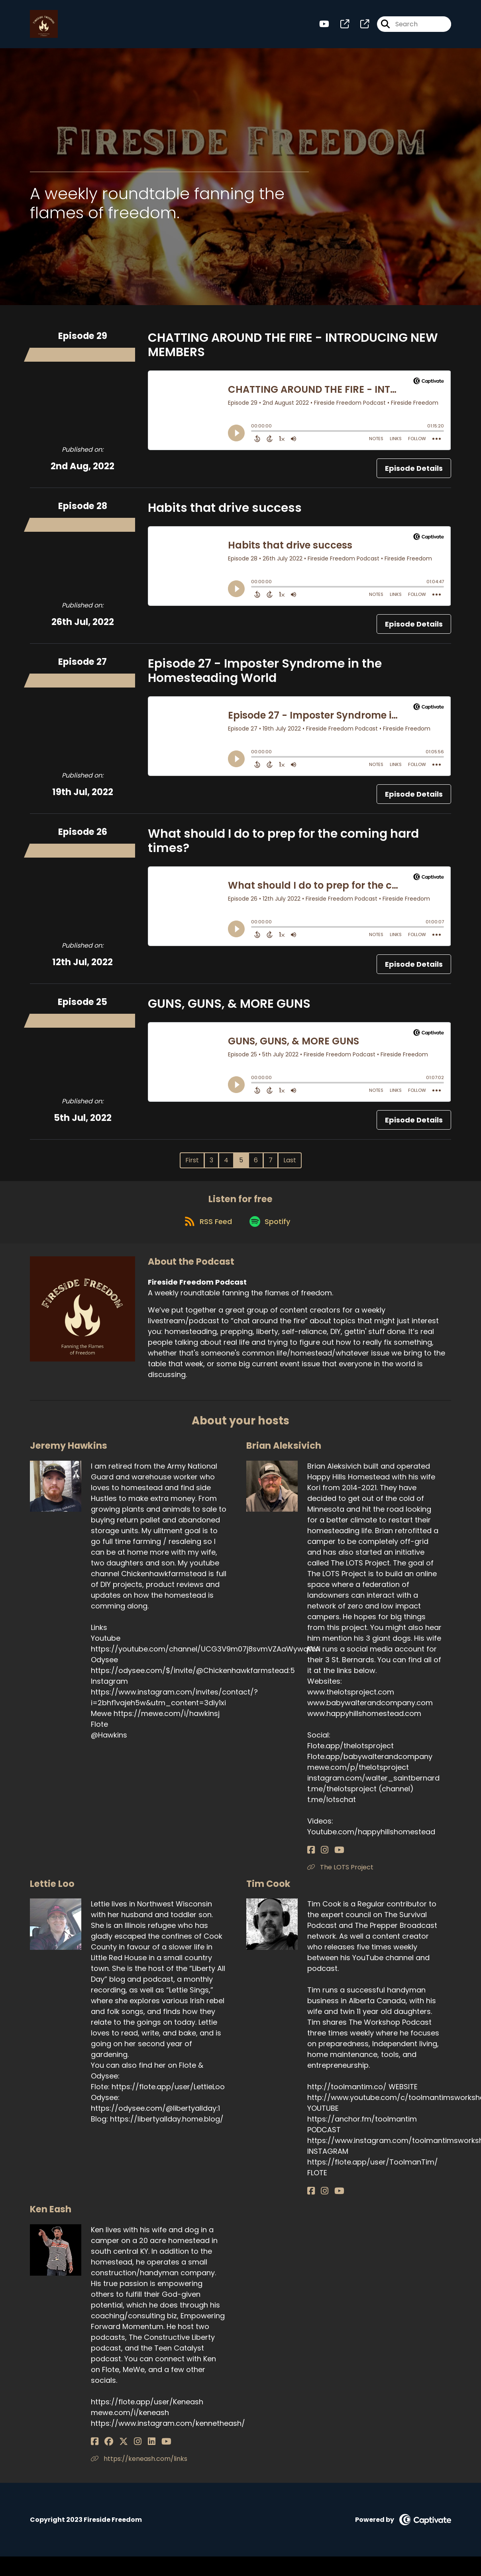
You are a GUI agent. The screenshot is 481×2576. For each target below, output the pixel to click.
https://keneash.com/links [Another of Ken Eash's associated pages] (139, 2467)
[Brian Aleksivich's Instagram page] (320, 1858)
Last (289, 1163)
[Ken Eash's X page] (114, 2450)
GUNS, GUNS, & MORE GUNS (229, 1007)
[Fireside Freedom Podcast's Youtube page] (324, 26)
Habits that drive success (225, 511)
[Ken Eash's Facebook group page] (104, 2450)
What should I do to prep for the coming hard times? (283, 844)
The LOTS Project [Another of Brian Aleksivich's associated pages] (340, 1875)
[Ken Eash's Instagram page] (124, 2450)
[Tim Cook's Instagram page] (320, 2200)
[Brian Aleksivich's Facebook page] (311, 1858)
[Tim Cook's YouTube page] (331, 2200)
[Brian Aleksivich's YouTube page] (331, 1858)
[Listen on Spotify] (271, 1229)
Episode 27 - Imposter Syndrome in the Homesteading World (265, 674)
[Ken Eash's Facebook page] (94, 2450)
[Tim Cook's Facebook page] (311, 2200)
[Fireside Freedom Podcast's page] (340, 26)
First (192, 1163)
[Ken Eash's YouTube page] (144, 2450)
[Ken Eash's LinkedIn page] (133, 2450)
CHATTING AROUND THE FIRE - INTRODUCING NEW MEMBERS (293, 348)
